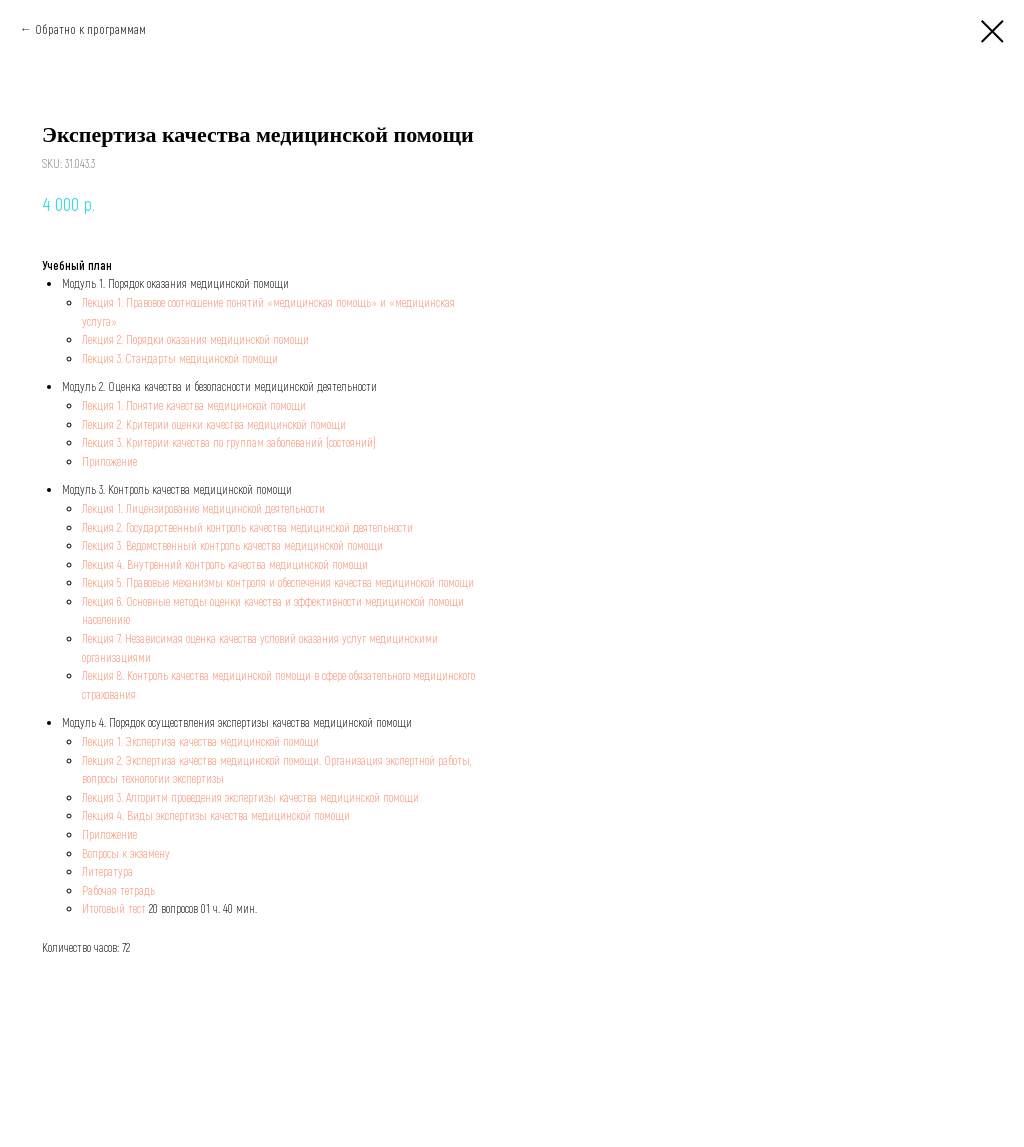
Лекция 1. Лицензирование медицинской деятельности (203, 508)
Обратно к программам (90, 29)
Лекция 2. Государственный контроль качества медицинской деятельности (247, 527)
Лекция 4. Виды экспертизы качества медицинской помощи (216, 815)
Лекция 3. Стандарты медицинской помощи (180, 358)
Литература (107, 871)
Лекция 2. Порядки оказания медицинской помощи (195, 339)
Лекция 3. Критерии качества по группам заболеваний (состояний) (229, 442)
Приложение (109, 461)
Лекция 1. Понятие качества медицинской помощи (194, 405)
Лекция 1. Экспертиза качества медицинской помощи (200, 741)
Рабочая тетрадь (118, 890)
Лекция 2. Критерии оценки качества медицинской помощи (214, 424)
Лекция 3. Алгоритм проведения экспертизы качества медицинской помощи (250, 797)
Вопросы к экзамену (126, 853)
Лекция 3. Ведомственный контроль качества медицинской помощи (232, 545)
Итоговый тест (114, 908)
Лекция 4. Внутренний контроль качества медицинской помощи (225, 564)
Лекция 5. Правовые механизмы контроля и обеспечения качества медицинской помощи (278, 582)
